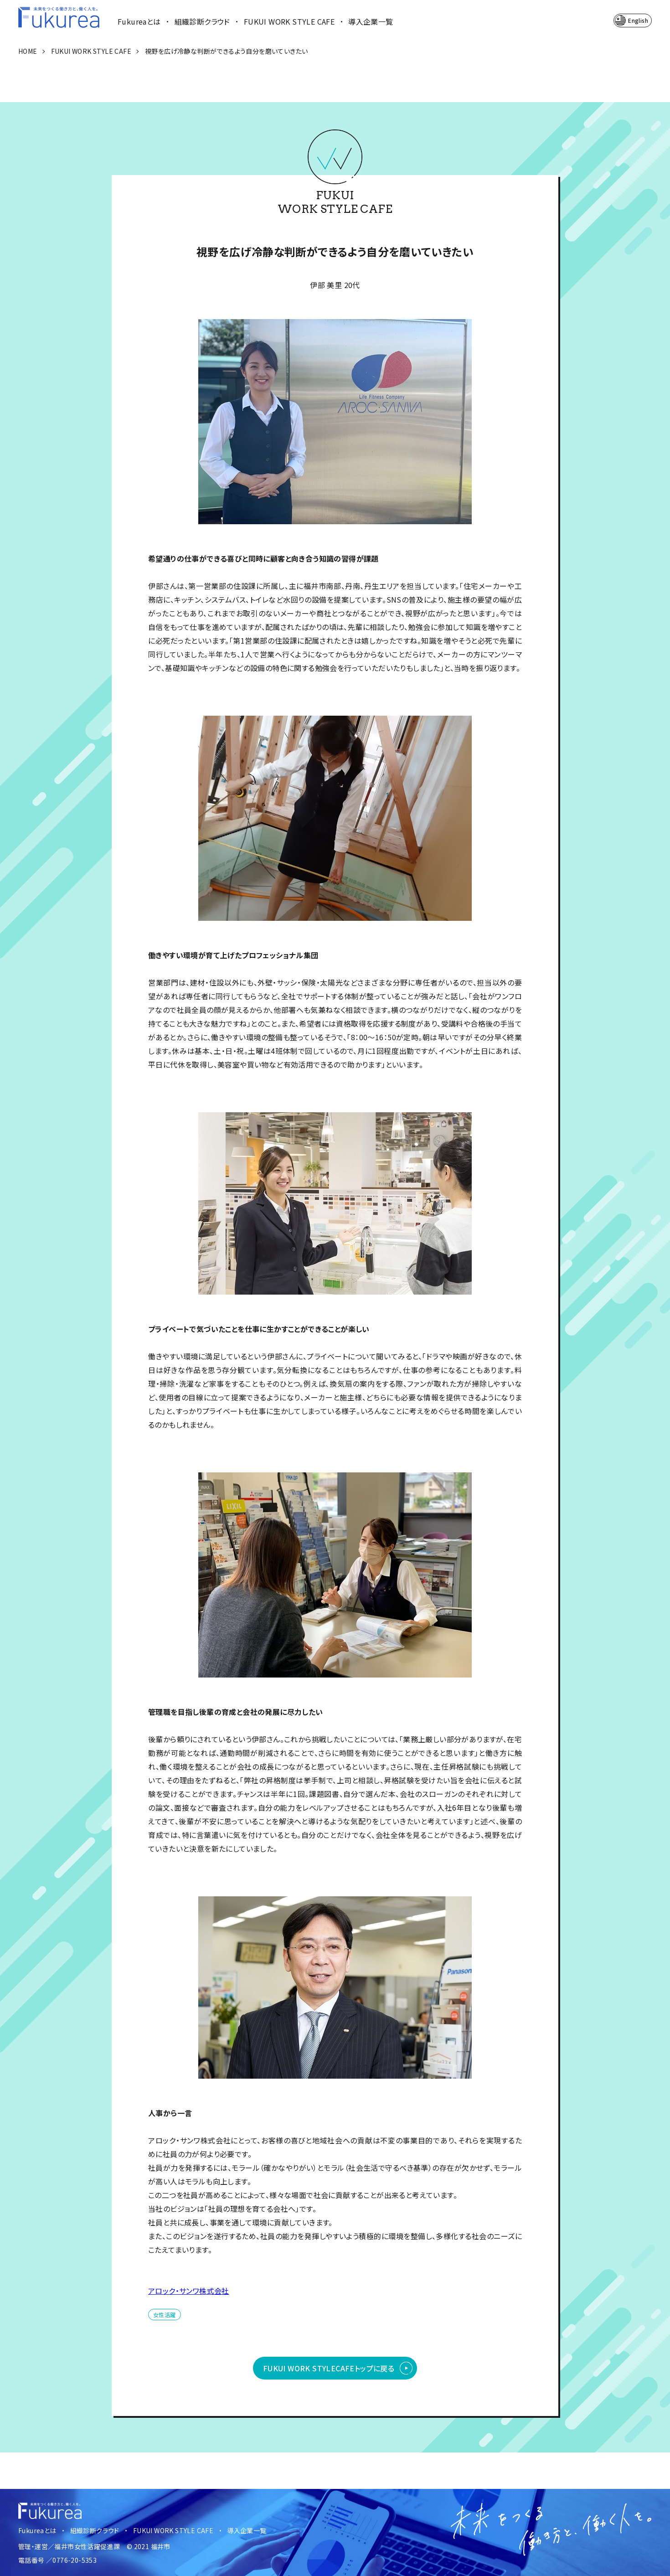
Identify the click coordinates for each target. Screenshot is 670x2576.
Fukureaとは (139, 21)
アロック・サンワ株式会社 (188, 2290)
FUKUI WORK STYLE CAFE (289, 21)
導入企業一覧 (370, 21)
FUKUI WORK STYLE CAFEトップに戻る (328, 2368)
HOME (27, 51)
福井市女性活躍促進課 (87, 2546)
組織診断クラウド (202, 21)
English (638, 20)
